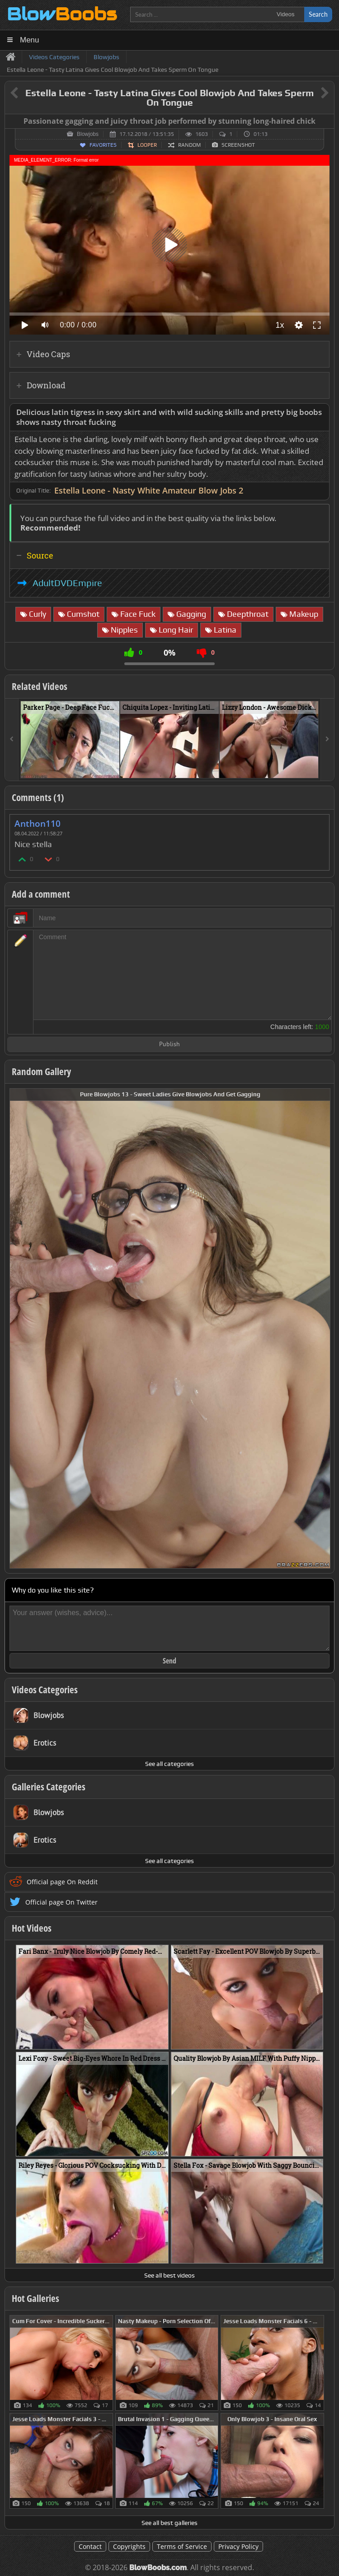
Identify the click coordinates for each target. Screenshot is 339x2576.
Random (189, 145)
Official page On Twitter (61, 1902)
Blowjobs (88, 134)
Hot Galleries (35, 2298)
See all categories (169, 1763)
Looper (147, 145)
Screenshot (238, 145)
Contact (90, 2546)
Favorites (103, 145)
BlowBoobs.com (158, 2567)
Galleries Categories (48, 1786)
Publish (169, 1044)
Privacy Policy (238, 2546)
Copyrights (129, 2546)
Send (169, 1661)
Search (318, 14)
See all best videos (169, 2275)
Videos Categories (45, 1689)
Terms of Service (182, 2546)
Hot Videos (32, 1928)
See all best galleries (169, 2522)
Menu (29, 40)
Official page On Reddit (62, 1881)
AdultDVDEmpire (67, 583)
